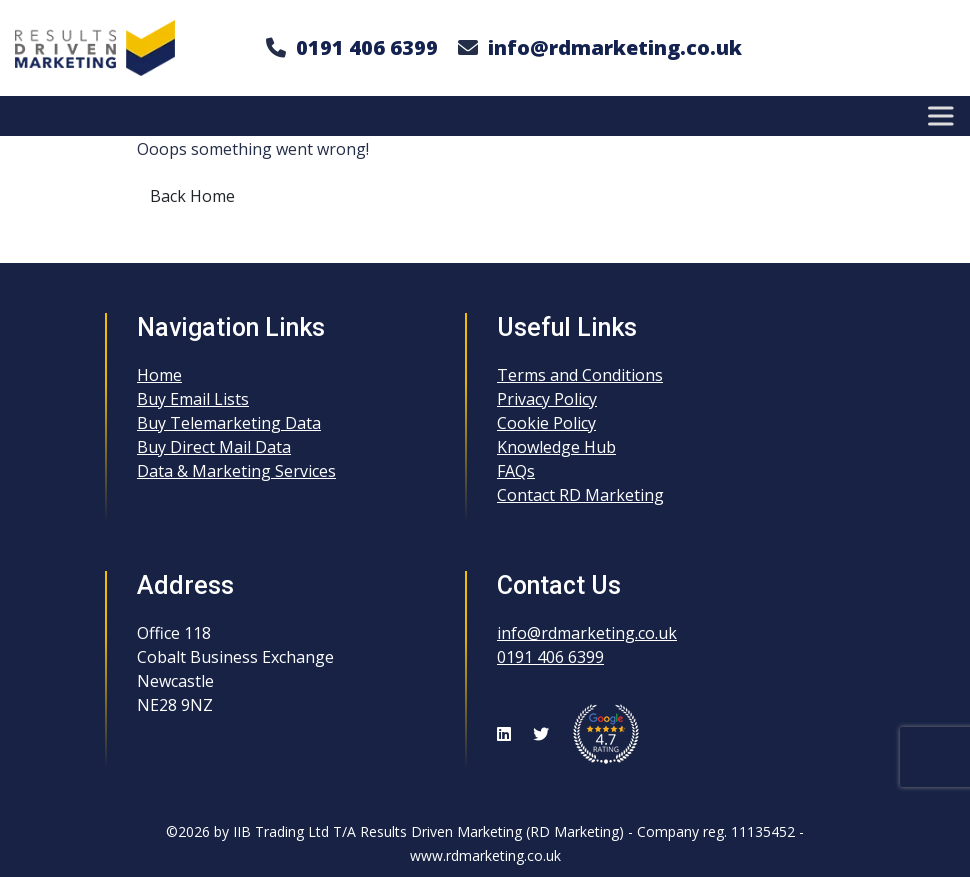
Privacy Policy (547, 399)
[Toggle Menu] (944, 115)
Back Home (192, 196)
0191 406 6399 (367, 47)
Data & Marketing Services (236, 471)
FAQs (516, 471)
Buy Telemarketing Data (229, 423)
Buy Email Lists (193, 399)
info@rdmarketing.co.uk (615, 47)
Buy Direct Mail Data (214, 447)
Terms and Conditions (580, 375)
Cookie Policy (546, 423)
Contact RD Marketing (580, 495)
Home (159, 375)
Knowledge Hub (556, 447)
